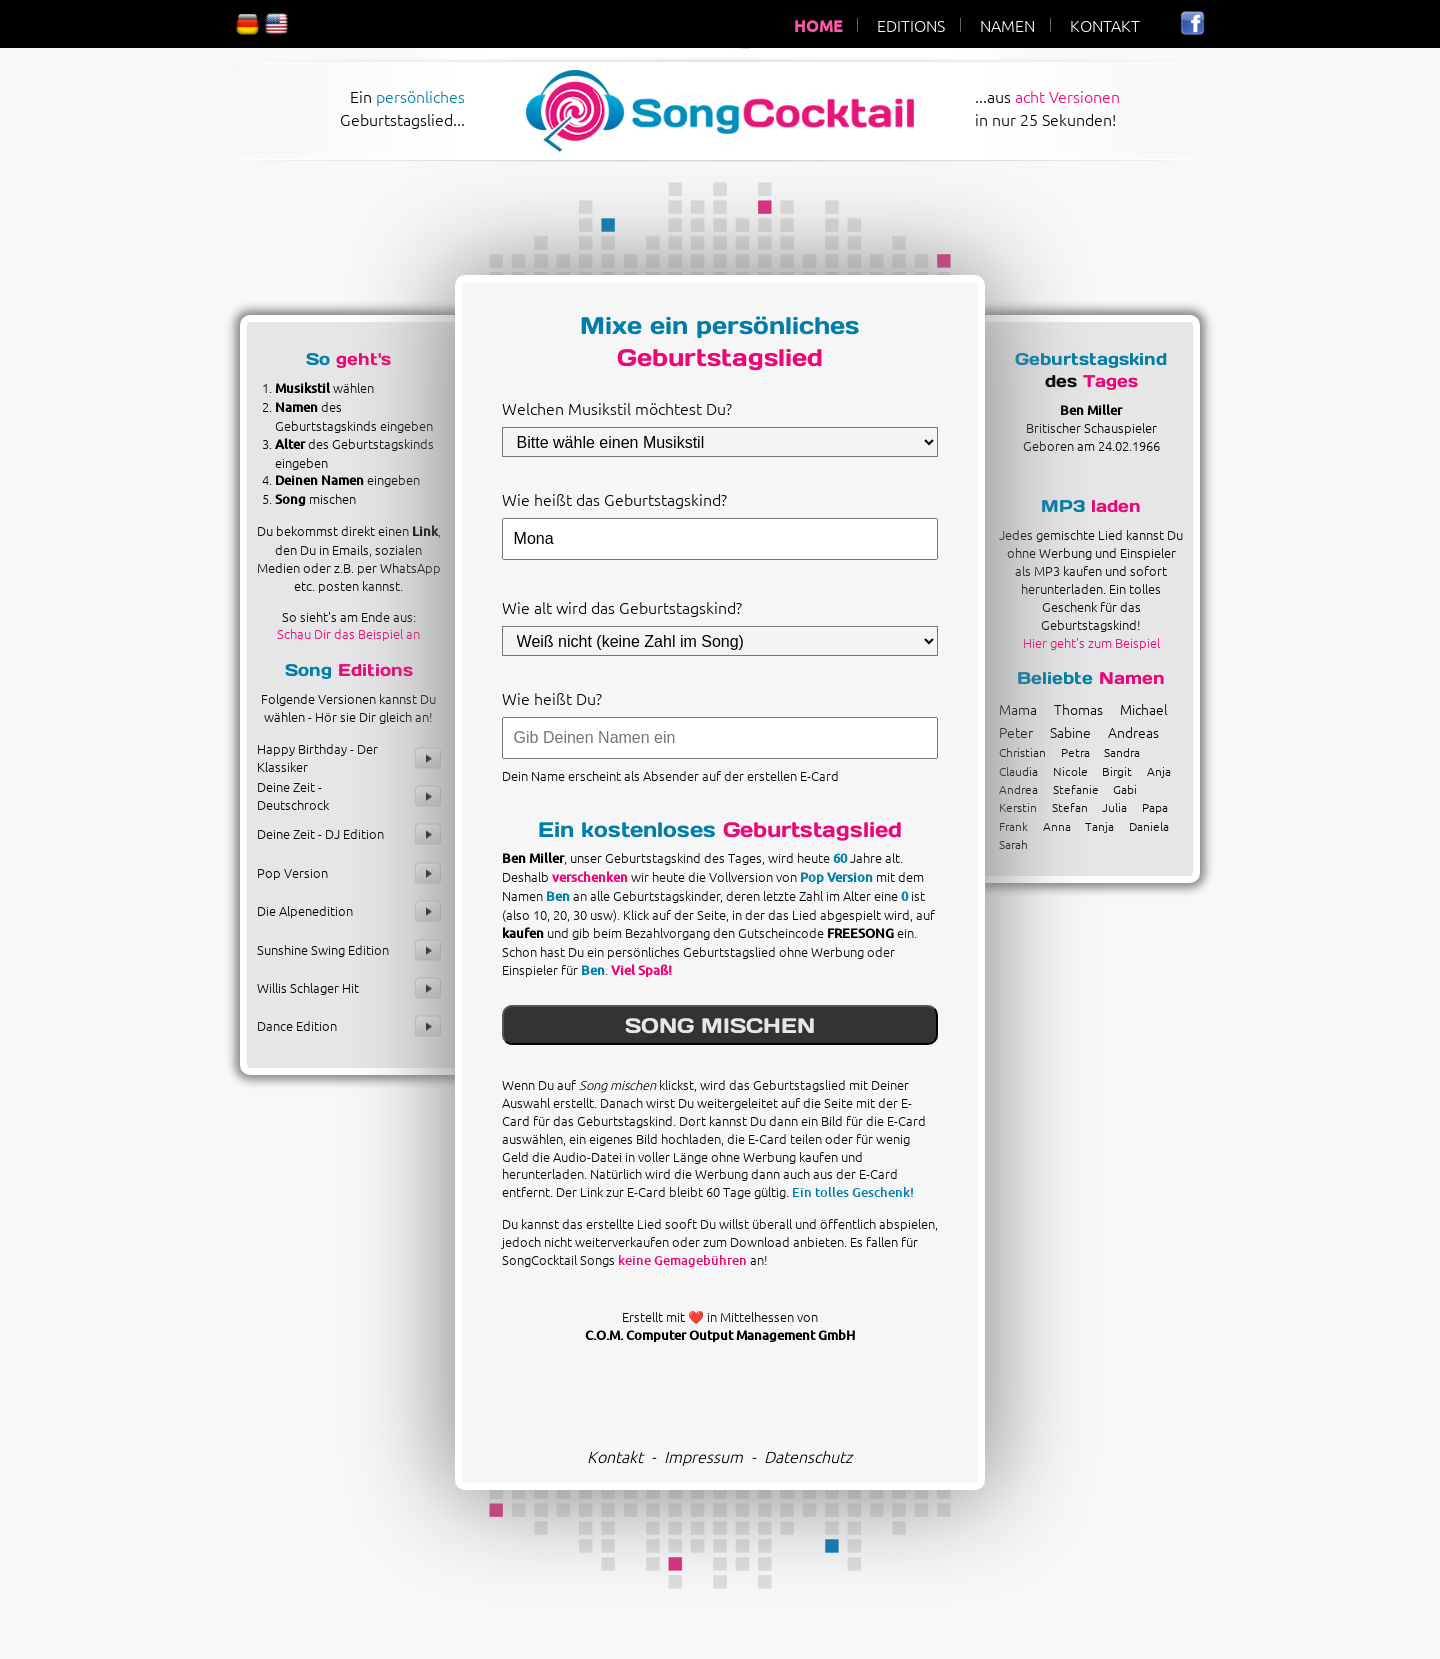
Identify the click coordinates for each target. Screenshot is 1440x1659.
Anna (1057, 826)
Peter (1016, 732)
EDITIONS (911, 25)
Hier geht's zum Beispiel (1091, 642)
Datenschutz (808, 1456)
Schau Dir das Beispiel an (348, 633)
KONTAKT (1105, 25)
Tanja (1099, 826)
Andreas (1133, 732)
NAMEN (1007, 25)
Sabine (1070, 732)
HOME (818, 25)
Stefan (1070, 807)
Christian (1022, 752)
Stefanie (1076, 789)
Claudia (1018, 771)
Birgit (1117, 771)
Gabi (1125, 789)
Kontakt (615, 1456)
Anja (1159, 771)
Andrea (1018, 789)
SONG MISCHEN (720, 1025)
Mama (1018, 709)
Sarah (1013, 844)
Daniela (1149, 826)
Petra (1075, 752)
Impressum (703, 1456)
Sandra (1122, 752)
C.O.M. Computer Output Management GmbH (720, 1335)
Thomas (1078, 709)
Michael (1144, 709)
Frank (1013, 826)
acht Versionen (1067, 96)
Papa (1155, 807)
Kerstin (1018, 807)
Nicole (1070, 771)
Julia (1114, 807)
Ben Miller (1091, 410)
